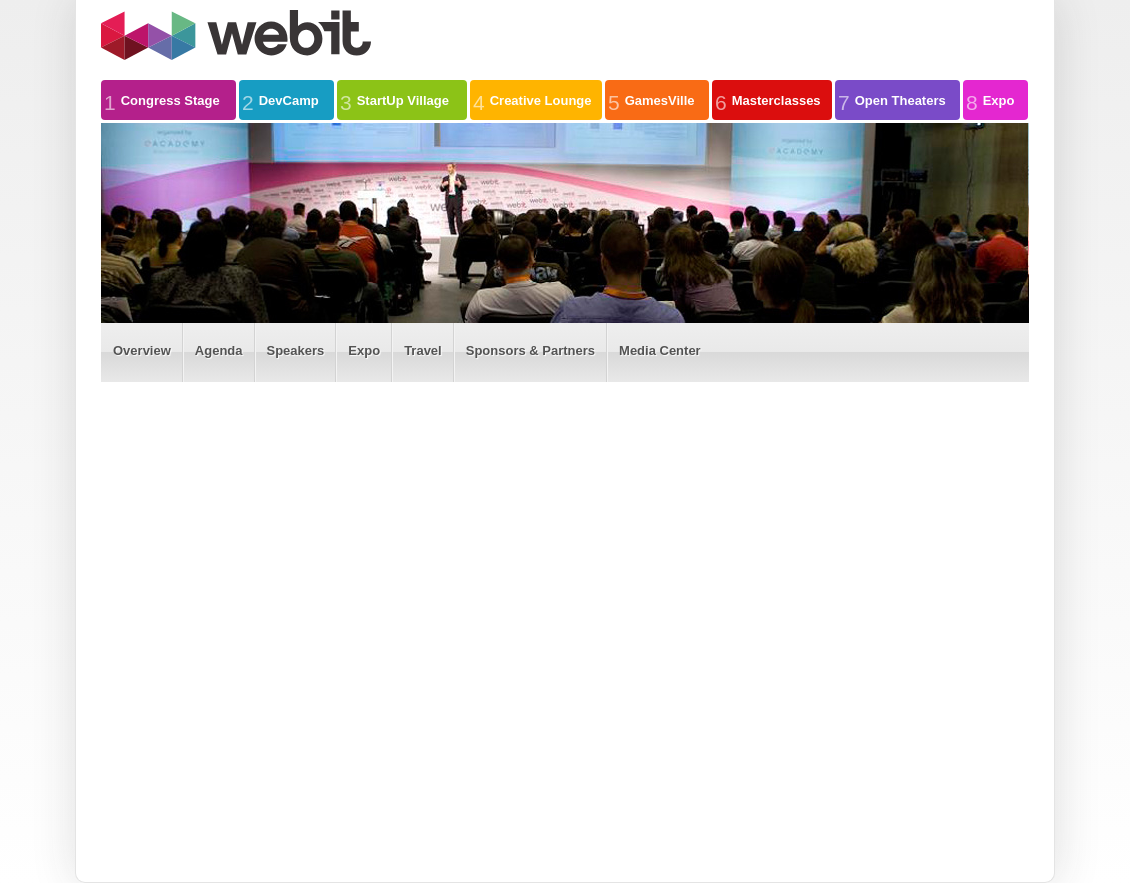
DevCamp (280, 100)
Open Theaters (892, 100)
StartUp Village (394, 100)
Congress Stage (162, 100)
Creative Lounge (532, 100)
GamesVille (651, 100)
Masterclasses (768, 100)
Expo (990, 100)
